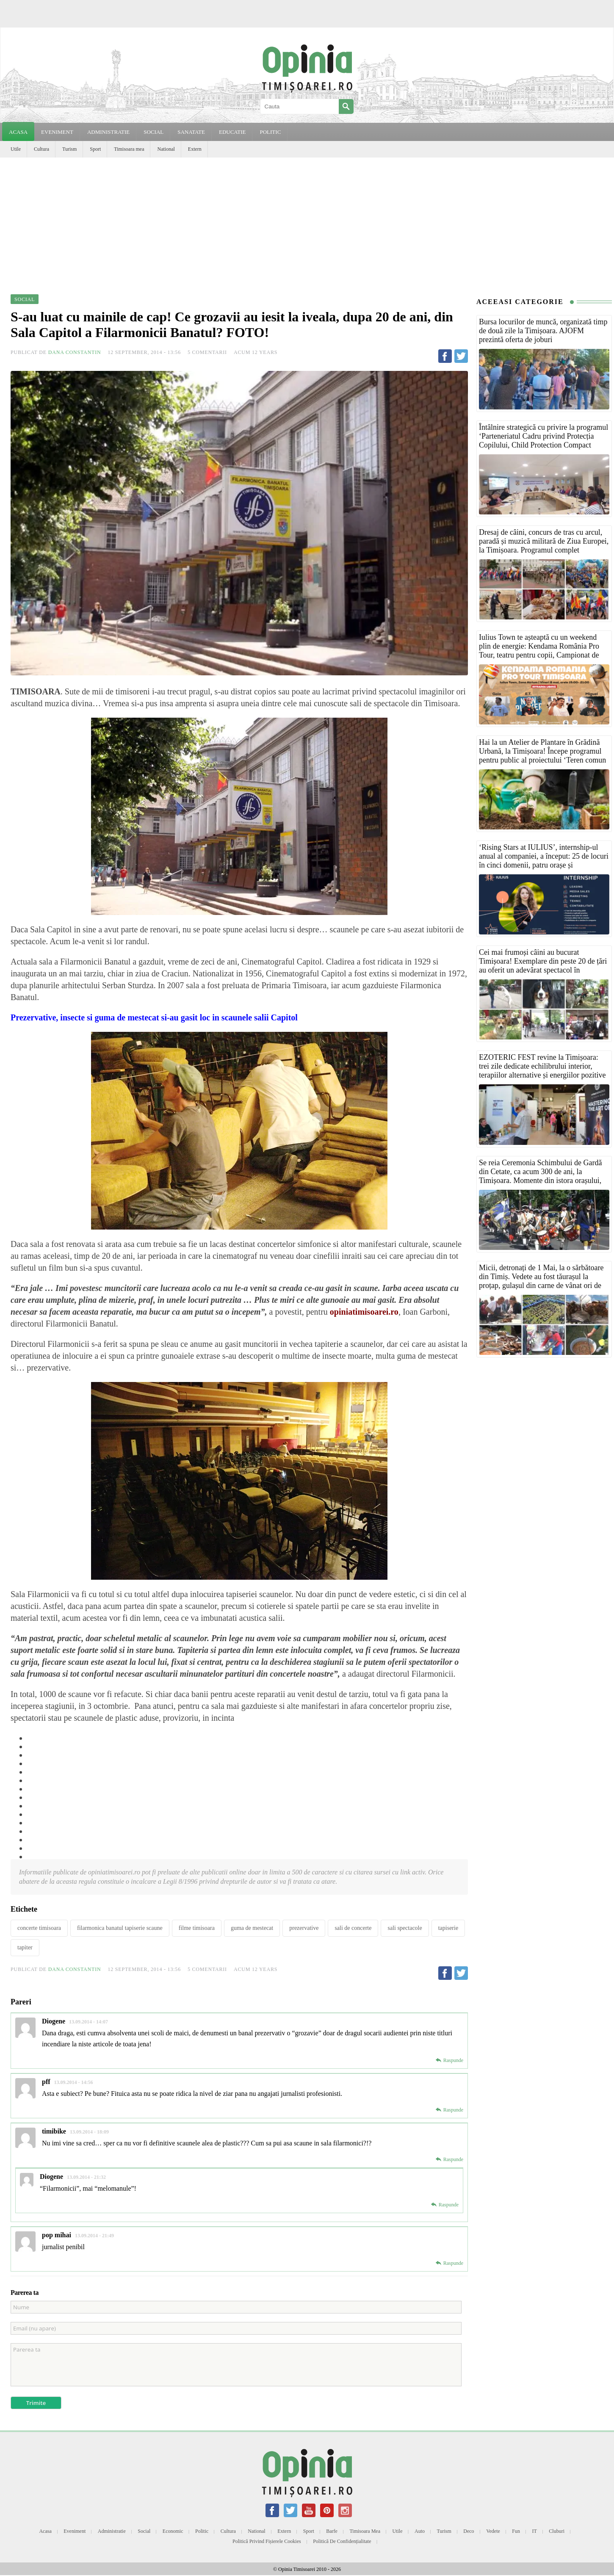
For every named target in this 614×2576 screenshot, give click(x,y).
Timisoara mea (129, 149)
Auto (420, 2531)
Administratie (112, 2531)
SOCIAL (153, 132)
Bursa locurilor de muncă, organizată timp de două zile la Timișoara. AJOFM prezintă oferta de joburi (543, 331)
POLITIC (270, 132)
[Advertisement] (307, 221)
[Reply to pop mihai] (449, 2263)
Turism (69, 149)
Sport (95, 149)
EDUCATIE (232, 132)
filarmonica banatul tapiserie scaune (120, 1928)
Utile (16, 149)
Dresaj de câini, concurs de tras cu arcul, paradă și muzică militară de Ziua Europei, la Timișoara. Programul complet (543, 541)
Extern (195, 149)
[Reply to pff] (449, 2110)
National (165, 149)
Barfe (331, 2531)
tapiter (25, 1947)
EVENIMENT (57, 132)
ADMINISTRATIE (108, 132)
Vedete (493, 2531)
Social (144, 2531)
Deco (468, 2531)
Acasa (18, 132)
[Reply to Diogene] (449, 2060)
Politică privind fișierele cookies (266, 2541)
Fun (516, 2531)
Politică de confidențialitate (342, 2541)
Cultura (41, 149)
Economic (173, 2531)
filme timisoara (197, 1928)
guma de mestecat (252, 1928)
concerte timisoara (39, 1928)
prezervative (303, 1928)
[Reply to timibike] (449, 2159)
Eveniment (75, 2531)
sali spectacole (404, 1928)
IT (534, 2531)
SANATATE (191, 132)
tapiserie (448, 1928)
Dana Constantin (74, 352)
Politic (201, 2531)
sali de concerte (353, 1928)
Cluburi (556, 2531)
